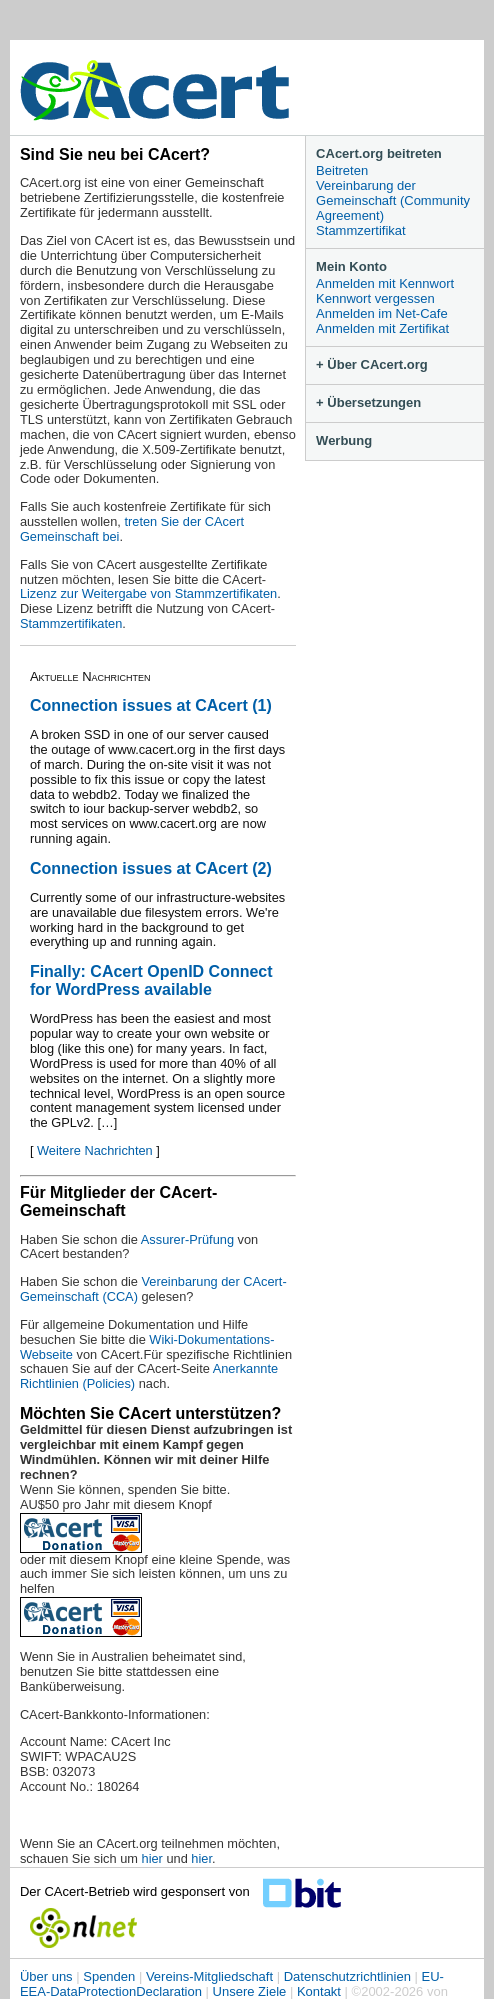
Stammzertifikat (361, 230)
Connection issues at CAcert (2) (151, 868)
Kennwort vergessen (375, 298)
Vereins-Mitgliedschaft (209, 1976)
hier (152, 1858)
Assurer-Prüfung (187, 1239)
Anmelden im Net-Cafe (382, 313)
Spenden (109, 1976)
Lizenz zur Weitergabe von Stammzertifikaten (148, 593)
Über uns (46, 1976)
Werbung (344, 440)
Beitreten (342, 170)
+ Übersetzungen (368, 402)
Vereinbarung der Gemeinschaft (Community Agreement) (393, 200)
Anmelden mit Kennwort (385, 283)
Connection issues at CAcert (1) (151, 705)
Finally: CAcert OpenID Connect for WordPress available (151, 980)
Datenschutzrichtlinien (347, 1976)
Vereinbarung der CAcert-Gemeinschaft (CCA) (153, 1289)
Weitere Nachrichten (95, 1150)
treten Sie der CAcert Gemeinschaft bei (132, 529)
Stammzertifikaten (71, 623)
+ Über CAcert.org (372, 364)
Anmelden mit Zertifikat (382, 328)
